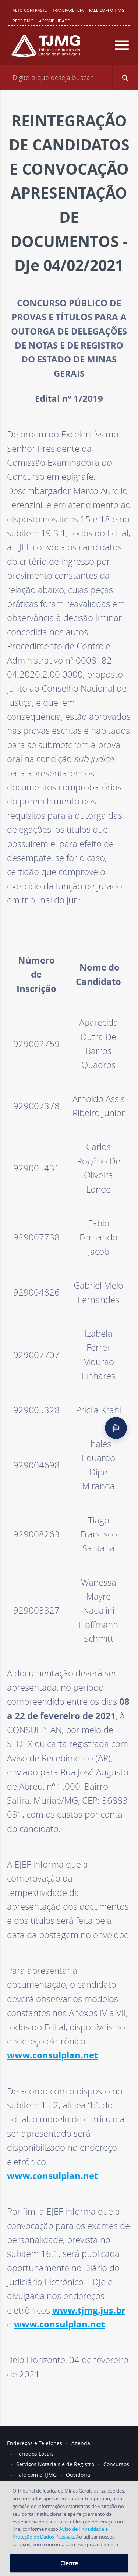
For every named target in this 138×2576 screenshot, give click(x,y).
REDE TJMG (23, 21)
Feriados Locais (35, 2453)
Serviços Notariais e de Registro (55, 2464)
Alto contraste (30, 10)
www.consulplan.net (52, 2055)
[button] (125, 77)
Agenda (80, 2443)
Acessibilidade (54, 21)
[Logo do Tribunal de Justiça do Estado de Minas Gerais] (45, 49)
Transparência (68, 10)
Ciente (69, 2563)
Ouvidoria (78, 2474)
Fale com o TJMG (106, 10)
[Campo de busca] (69, 77)
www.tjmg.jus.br (88, 2310)
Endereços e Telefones (34, 2443)
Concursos (116, 2464)
